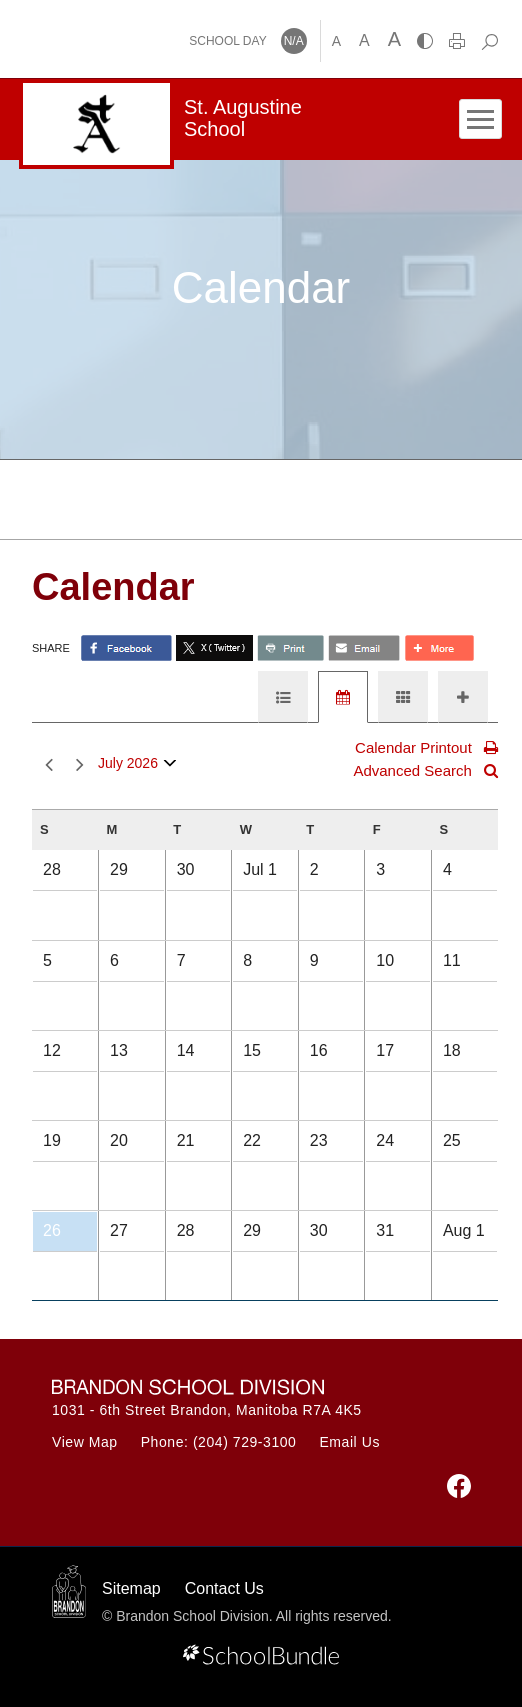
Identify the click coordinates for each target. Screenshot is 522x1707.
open (170, 767)
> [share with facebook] (126, 648)
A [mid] (364, 40)
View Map (85, 1442)
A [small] (336, 41)
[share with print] (290, 648)
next (80, 765)
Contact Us (224, 1588)
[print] (457, 41)
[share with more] (439, 648)
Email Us (349, 1442)
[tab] (283, 697)
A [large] (394, 39)
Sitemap (131, 1588)
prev (49, 765)
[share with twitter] (214, 648)
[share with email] (364, 648)
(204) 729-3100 (245, 1442)
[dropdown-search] (489, 41)
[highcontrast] (425, 41)
